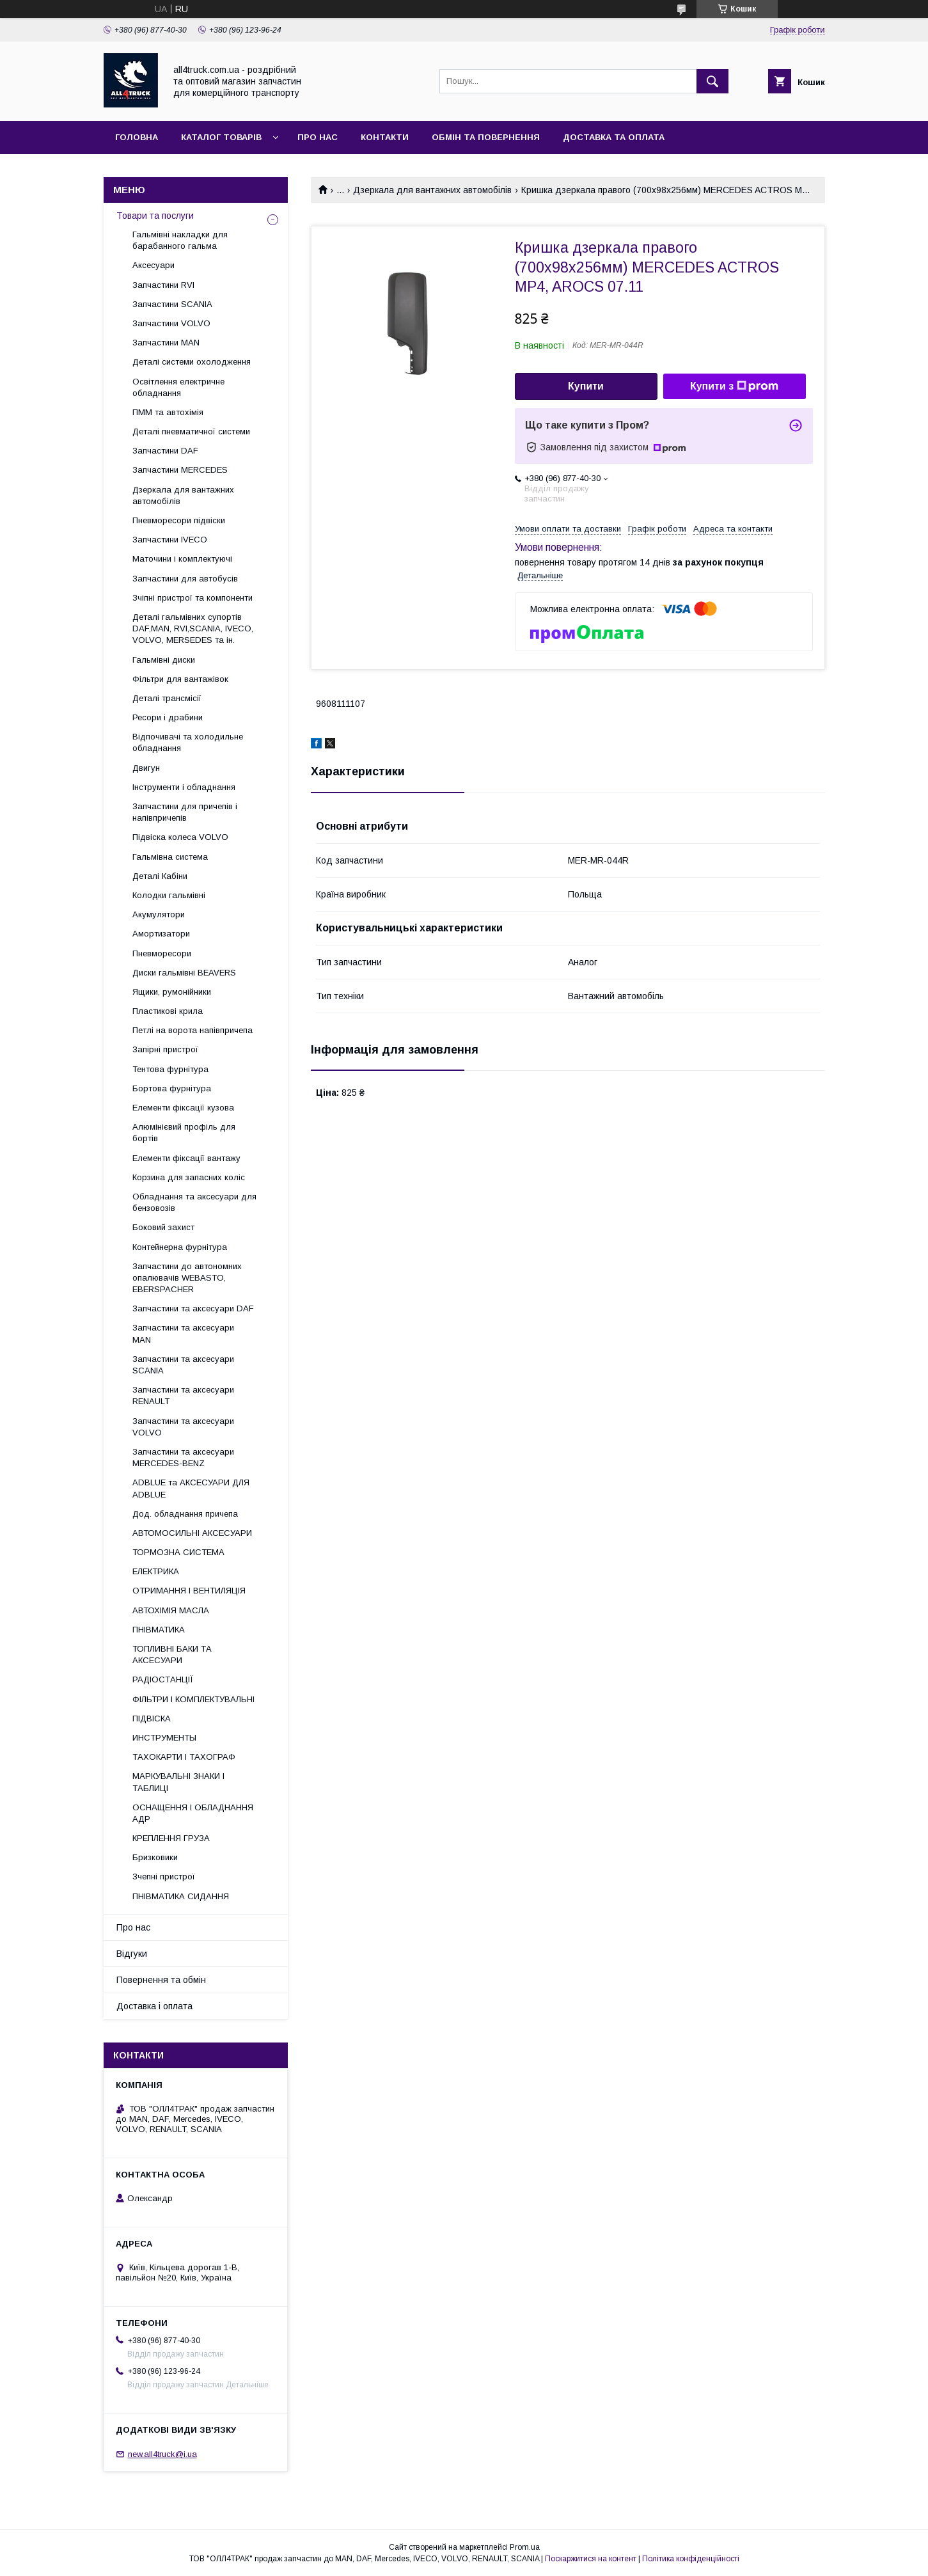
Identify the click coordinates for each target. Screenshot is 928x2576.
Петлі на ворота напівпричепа (192, 1030)
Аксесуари (153, 265)
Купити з (734, 386)
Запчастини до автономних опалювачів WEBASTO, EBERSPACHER (187, 1277)
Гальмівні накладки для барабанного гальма (180, 240)
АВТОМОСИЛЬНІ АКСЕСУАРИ (192, 1533)
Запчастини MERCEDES (180, 470)
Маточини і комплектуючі (182, 559)
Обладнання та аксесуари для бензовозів (194, 1202)
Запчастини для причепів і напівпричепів (184, 812)
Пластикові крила (167, 1011)
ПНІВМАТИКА (158, 1629)
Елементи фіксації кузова (183, 1107)
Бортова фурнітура (171, 1088)
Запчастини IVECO (169, 539)
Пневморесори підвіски (178, 520)
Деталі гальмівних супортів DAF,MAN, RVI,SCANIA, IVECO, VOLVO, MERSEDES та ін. (192, 628)
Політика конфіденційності (690, 2558)
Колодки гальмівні (168, 895)
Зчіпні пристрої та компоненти (192, 598)
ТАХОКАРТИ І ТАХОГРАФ (183, 1757)
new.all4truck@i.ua (162, 2454)
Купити (586, 386)
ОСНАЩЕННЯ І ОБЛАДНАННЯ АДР (192, 1813)
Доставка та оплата (614, 137)
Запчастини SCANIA (172, 304)
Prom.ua (525, 2547)
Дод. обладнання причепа (185, 1514)
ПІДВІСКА (151, 1718)
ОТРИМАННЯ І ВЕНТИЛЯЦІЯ (189, 1590)
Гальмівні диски (163, 660)
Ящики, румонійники (171, 992)
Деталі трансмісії (166, 698)
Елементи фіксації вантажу (186, 1158)
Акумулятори (158, 914)
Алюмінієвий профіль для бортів (183, 1132)
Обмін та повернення (486, 137)
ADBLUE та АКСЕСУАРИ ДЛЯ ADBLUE (190, 1488)
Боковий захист (163, 1227)
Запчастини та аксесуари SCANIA (183, 1364)
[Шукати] (712, 81)
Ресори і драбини (167, 717)
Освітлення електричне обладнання (178, 387)
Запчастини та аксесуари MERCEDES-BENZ (183, 1457)
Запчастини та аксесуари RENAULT (183, 1395)
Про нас (317, 137)
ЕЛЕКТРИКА (155, 1571)
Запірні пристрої (165, 1049)
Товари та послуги (155, 215)
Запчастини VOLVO (171, 323)
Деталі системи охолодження (191, 362)
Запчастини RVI (163, 285)
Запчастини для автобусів (185, 578)
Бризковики (155, 1857)
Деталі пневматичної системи (191, 431)
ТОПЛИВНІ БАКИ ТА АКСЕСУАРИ (172, 1654)
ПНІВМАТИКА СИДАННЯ (180, 1896)
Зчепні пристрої (163, 1876)
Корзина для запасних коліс (188, 1177)
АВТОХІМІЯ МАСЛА (170, 1610)
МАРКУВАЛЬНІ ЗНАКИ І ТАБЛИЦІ (178, 1781)
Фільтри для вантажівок (180, 679)
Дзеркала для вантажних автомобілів (432, 190)
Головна (136, 137)
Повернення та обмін (161, 1980)
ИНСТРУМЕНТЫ (164, 1737)
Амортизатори (161, 933)
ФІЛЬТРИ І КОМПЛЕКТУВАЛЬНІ (193, 1699)
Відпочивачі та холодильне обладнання (187, 742)
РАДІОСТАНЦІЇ (162, 1679)
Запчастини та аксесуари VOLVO (183, 1426)
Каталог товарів (221, 137)
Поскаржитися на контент (590, 2558)
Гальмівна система (170, 857)
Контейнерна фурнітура (179, 1247)
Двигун (146, 768)
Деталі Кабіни (159, 876)
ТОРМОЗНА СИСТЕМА (178, 1552)
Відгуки (131, 1953)
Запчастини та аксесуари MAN (183, 1333)
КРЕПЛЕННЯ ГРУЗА (171, 1838)
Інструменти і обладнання (183, 787)
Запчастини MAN (166, 342)
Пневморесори (161, 953)
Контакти (385, 137)
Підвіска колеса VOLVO (180, 837)
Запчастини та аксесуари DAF (193, 1308)
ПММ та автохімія (167, 412)
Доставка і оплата (154, 2006)
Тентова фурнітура (170, 1069)
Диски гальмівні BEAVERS (184, 972)
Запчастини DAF (165, 450)
